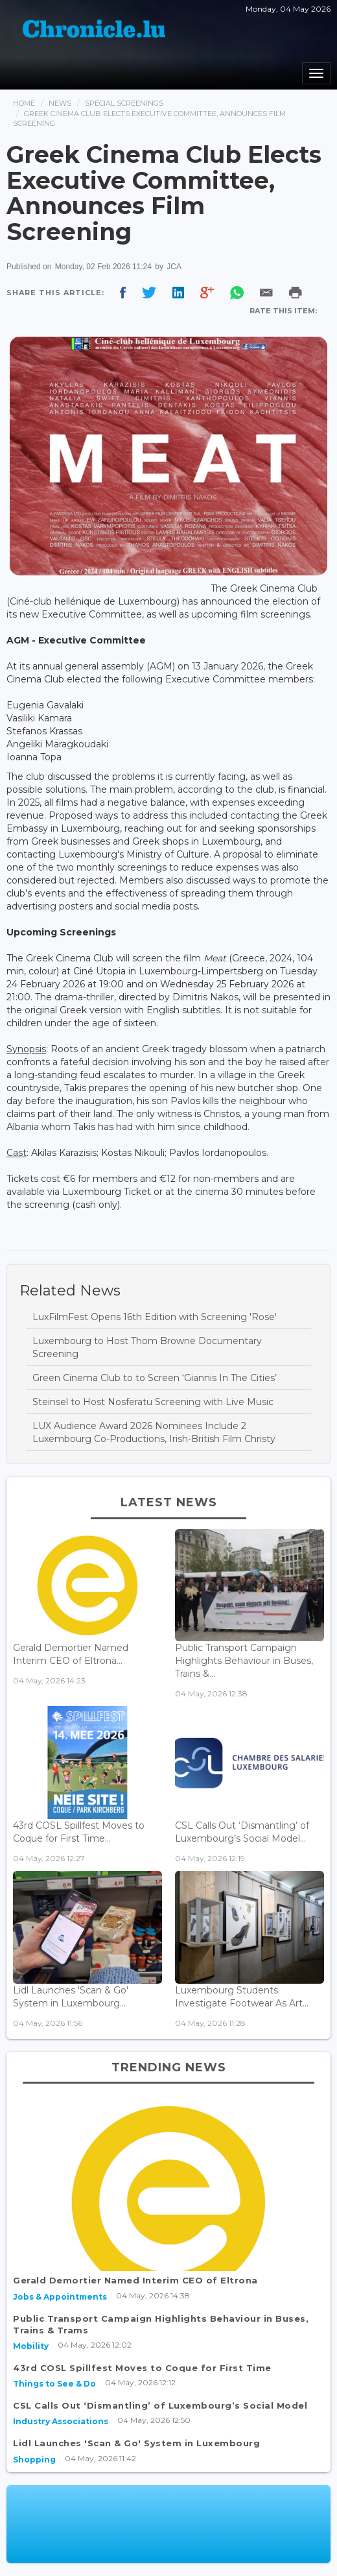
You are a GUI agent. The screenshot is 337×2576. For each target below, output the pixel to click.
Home (24, 103)
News (60, 103)
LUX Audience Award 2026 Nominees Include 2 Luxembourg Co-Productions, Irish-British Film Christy (153, 1432)
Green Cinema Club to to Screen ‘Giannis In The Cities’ (154, 1378)
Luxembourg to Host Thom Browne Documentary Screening (147, 1347)
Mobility (31, 2346)
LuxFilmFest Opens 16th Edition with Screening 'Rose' (154, 1317)
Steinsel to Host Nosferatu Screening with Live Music (152, 1402)
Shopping (34, 2459)
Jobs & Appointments (60, 2297)
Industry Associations (60, 2421)
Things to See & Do (54, 2384)
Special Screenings (124, 103)
